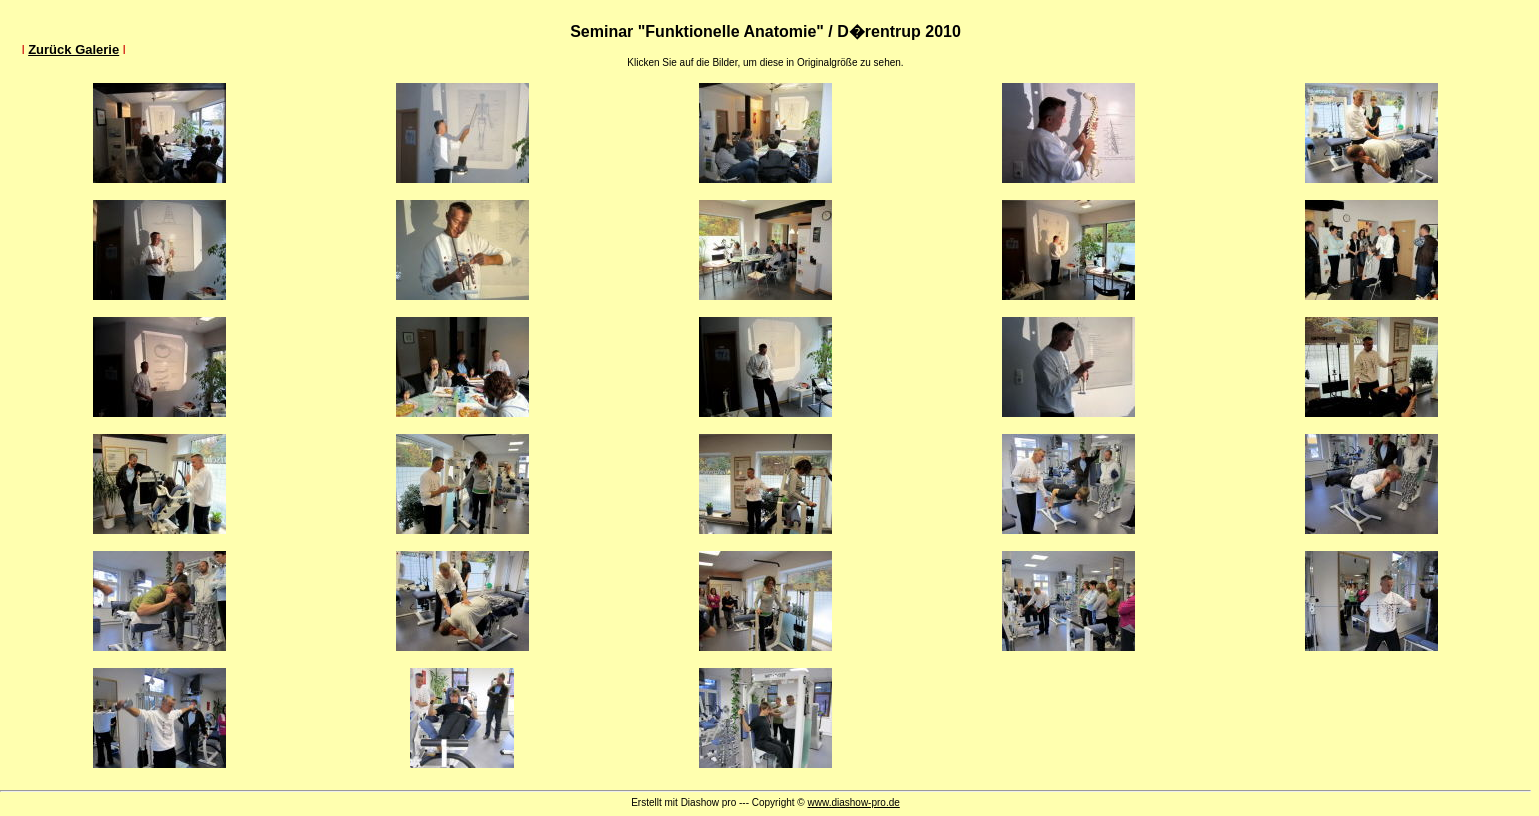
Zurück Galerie (73, 49)
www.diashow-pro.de (854, 802)
